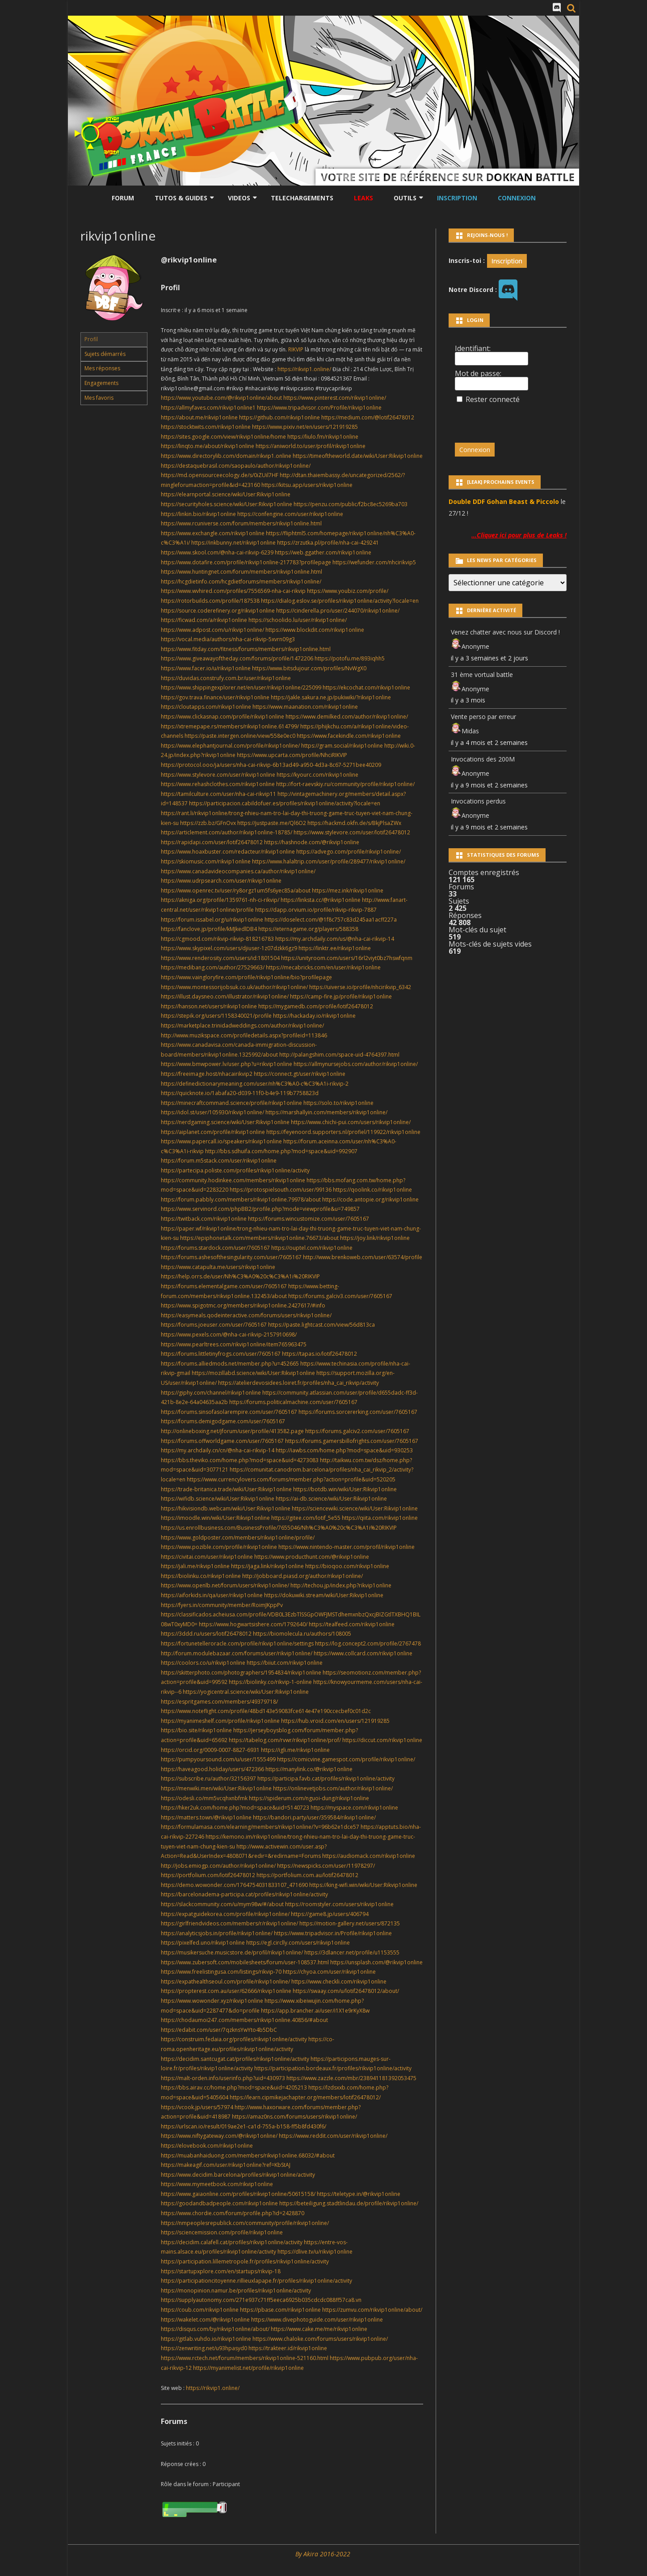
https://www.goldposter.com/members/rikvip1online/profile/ (238, 1537)
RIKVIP (295, 349)
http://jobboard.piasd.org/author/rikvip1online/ (302, 1576)
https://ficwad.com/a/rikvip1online (204, 620)
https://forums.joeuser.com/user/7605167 (214, 1324)
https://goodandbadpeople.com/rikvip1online (219, 2203)
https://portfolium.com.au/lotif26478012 (307, 1875)
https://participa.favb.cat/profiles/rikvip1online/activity (326, 1778)
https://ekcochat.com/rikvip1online (366, 687)
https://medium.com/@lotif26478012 (367, 417)
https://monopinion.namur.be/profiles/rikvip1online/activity (236, 2290)
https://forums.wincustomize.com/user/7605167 (308, 1218)
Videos (239, 198)
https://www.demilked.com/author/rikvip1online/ (347, 716)
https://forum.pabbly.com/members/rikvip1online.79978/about (241, 1199)
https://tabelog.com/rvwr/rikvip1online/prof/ (285, 1740)
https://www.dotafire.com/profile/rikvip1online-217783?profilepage (246, 562)
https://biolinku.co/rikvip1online (201, 1576)
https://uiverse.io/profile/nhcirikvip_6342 (360, 987)
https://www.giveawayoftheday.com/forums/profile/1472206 (237, 658)
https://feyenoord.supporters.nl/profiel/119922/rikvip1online (343, 1132)
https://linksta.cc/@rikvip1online (321, 900)
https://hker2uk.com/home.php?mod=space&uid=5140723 (235, 1807)
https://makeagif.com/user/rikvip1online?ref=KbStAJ (225, 2165)
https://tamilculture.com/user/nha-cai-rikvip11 (218, 794)
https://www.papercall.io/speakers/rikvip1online (221, 1141)
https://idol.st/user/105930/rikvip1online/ (212, 1112)
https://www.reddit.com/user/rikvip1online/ (333, 2136)
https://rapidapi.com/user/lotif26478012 (212, 842)
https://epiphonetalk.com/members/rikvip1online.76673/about (259, 1238)
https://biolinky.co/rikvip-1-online (270, 1682)
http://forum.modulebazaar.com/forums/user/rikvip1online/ (236, 1653)
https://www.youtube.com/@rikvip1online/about (221, 398)
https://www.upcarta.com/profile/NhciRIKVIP (292, 755)
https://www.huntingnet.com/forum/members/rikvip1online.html (241, 571)
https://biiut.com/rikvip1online (285, 1663)
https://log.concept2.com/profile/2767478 (368, 1643)
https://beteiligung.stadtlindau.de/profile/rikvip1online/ (348, 2203)
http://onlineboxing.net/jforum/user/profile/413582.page (232, 1431)
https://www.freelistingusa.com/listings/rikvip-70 (221, 1971)
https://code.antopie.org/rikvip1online (370, 1199)
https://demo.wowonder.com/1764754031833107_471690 (234, 1885)
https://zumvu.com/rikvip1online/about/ (372, 2310)
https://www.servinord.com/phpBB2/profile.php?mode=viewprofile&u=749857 (260, 1209)
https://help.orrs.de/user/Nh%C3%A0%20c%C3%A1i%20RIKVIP (240, 1276)
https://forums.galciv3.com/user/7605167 (340, 1296)
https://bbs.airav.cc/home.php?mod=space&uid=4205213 (234, 2087)
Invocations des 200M (483, 759)
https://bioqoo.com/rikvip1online (347, 1566)
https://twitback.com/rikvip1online (204, 1218)
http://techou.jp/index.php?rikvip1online (340, 1585)
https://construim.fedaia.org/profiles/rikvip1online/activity (234, 2039)
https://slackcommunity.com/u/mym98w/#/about (222, 1904)
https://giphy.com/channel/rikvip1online (211, 1392)
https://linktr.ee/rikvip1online (334, 948)
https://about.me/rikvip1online (199, 417)
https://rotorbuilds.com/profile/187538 (210, 601)
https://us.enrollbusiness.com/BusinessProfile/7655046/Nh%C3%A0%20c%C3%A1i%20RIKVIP (279, 1527)
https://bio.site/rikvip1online (196, 1730)
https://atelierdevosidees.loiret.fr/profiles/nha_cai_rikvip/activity (298, 1383)
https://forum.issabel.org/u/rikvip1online (212, 919)
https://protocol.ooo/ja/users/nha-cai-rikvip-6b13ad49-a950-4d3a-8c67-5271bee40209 (271, 765)
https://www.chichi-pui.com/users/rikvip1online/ (351, 1122)
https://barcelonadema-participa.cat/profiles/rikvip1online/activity (244, 1894)
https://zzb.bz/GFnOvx (208, 823)
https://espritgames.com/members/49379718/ (219, 1701)
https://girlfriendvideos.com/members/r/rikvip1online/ (229, 1923)
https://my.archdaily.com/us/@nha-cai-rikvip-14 (334, 939)
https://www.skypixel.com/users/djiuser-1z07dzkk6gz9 (229, 948)
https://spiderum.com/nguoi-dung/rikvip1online (309, 1798)
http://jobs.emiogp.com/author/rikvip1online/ (218, 1866)
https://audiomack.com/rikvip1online (368, 1856)
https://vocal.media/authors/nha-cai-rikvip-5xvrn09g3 (228, 639)
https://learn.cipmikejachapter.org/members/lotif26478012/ (305, 2097)
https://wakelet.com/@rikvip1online (205, 2319)
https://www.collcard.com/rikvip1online (363, 1653)
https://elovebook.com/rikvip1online (207, 2145)
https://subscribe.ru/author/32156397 (208, 1778)
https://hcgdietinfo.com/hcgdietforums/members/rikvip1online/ (241, 581)
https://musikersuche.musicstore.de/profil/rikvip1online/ (232, 1952)
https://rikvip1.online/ (304, 369)
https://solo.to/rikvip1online (338, 1103)
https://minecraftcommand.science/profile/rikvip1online (231, 1103)
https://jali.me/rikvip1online (195, 1566)
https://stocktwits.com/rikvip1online (206, 427)
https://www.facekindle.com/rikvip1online (349, 736)
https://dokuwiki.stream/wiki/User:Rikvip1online (323, 1595)
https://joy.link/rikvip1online (375, 1238)
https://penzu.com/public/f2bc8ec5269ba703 (351, 504)
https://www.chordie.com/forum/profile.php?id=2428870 (232, 2213)
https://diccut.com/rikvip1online (382, 1740)
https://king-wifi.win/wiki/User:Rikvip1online (363, 1885)
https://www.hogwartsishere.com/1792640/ (253, 1624)
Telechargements (302, 198)
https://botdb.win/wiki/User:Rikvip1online (345, 1489)
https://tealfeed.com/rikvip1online (352, 1624)
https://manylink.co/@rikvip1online (309, 1769)
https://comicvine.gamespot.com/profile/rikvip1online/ (346, 1759)
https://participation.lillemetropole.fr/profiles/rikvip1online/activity (245, 2261)
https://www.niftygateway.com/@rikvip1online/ (219, 2136)
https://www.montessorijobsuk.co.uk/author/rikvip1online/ (234, 987)
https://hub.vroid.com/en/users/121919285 (335, 1721)
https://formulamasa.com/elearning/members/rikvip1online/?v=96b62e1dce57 (260, 1827)
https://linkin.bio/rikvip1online (198, 514)
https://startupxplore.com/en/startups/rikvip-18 (221, 2271)
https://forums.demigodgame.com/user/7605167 (223, 1421)
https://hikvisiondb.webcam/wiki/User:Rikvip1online (225, 1508)
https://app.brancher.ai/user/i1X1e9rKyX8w (315, 2010)
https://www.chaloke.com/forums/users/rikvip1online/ (320, 2339)
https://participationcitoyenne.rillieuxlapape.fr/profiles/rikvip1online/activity (256, 2280)
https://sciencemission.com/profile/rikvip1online (222, 2232)
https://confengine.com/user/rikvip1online (290, 514)
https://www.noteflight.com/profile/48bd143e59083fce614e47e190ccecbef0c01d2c (266, 1711)
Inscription (457, 198)
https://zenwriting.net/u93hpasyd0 (204, 2348)
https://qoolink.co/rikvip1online (372, 1189)
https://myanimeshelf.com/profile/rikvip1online (220, 1721)
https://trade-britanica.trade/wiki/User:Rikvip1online (226, 1489)
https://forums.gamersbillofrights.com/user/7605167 (351, 1441)
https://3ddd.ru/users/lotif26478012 (206, 1633)
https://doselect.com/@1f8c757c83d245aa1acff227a (331, 919)
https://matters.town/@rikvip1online (206, 1817)
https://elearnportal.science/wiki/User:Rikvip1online (225, 494)
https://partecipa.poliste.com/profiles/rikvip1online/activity (235, 1170)
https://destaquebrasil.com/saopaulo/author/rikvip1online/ (236, 466)
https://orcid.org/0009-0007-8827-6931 (210, 1750)
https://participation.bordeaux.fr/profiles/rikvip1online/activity (333, 2068)
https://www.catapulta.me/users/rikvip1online (218, 1267)
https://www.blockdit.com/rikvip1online (314, 630)
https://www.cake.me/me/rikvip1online (319, 2329)
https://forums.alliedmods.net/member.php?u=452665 (230, 1363)
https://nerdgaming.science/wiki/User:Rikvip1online (225, 1122)
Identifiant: (473, 348)
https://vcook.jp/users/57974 (197, 2107)
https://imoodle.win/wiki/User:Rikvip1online (215, 1518)
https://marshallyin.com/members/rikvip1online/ (326, 1112)
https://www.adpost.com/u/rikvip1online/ (212, 630)
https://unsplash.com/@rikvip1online (376, 1962)
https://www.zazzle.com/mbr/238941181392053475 (351, 2078)
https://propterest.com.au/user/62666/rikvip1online (226, 1991)
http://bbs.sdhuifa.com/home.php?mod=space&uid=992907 (281, 1151)
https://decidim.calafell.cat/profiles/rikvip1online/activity (231, 2242)
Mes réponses (102, 368)
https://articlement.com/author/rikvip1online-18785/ (226, 832)
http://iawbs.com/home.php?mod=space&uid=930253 (344, 1450)
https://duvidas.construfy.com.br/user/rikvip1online (226, 678)
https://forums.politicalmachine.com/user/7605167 (293, 1402)
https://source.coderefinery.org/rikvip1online (218, 610)
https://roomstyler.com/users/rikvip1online (339, 1904)
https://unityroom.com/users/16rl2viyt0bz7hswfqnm (346, 958)
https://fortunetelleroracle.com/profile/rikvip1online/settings (237, 1643)
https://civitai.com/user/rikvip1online (207, 1557)
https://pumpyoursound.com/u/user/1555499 (218, 1759)
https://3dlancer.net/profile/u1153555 (351, 1952)
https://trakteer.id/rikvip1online (287, 2348)
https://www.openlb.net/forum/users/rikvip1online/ (225, 1585)
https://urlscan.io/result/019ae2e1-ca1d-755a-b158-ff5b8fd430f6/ (243, 2126)
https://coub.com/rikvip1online (200, 2310)
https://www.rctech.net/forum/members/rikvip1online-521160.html (244, 2358)
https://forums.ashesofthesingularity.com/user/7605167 (231, 1257)
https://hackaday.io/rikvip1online (314, 1015)
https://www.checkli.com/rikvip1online (339, 1981)
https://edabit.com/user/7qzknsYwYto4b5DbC (219, 2030)
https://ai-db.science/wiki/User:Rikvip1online (331, 1498)
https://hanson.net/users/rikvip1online (209, 1006)
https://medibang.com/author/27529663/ (213, 967)
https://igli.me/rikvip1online (295, 1750)
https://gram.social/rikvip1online (342, 745)
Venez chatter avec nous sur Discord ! (505, 632)
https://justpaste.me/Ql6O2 (271, 823)
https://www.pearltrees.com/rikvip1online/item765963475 (234, 1344)
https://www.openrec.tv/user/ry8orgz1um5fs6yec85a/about (236, 890)
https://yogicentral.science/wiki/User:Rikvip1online (246, 1692)
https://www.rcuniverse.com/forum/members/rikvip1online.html (241, 523)
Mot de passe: (478, 373)
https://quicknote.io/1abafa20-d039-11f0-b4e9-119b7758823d (240, 1093)
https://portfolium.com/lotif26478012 (208, 1875)
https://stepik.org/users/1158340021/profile (216, 1015)
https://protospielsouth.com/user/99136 (281, 1189)
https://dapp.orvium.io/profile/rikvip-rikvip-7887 (316, 910)
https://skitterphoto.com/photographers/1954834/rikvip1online (241, 1672)
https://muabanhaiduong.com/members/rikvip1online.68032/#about (248, 2155)
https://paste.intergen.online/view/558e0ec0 (240, 736)
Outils (405, 198)
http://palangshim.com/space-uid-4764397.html (339, 1054)
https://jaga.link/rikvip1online (267, 1566)
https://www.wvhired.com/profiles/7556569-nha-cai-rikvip (233, 591)
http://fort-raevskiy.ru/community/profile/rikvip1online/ (345, 784)
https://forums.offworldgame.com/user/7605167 (222, 1441)
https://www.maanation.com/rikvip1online (305, 707)
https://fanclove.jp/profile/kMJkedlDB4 (209, 929)
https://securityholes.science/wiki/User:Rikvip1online (226, 504)
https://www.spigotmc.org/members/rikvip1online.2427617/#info (243, 1305)
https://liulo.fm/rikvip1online (322, 436)
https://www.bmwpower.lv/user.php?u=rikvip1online (226, 1064)
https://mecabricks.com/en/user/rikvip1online (323, 967)
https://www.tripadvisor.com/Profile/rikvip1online (319, 407)
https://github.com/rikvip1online (279, 417)
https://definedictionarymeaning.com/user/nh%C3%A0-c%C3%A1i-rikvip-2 (255, 1083)
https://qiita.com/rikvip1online (380, 1518)
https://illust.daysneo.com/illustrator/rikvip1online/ (225, 996)
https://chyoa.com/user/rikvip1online (329, 1971)
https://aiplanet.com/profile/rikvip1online (213, 1132)
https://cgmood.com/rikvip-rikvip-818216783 (217, 939)
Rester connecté (493, 399)
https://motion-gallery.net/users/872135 (349, 1923)
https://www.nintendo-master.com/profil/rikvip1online (346, 1547)
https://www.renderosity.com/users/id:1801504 (220, 958)
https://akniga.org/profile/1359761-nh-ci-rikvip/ (220, 900)
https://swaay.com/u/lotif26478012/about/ (346, 1991)
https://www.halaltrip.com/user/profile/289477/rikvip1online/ (328, 861)
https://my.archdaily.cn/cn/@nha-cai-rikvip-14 (217, 1450)
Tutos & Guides (181, 198)
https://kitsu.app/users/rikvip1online (307, 485)
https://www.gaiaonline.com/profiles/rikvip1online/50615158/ (238, 2194)
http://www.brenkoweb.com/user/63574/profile (362, 1257)
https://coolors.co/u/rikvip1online (203, 1663)
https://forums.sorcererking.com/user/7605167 (357, 1412)
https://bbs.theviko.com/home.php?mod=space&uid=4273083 (240, 1460)
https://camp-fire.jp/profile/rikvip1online (341, 996)
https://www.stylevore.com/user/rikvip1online (218, 774)
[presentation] (516, 419)
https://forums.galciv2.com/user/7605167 (357, 1431)
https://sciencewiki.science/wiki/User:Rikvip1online (355, 1508)
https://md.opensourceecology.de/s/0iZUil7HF (219, 475)
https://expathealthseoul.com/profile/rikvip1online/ (225, 1981)
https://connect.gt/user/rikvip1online (299, 1074)
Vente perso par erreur (483, 716)
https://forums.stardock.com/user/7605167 (215, 1248)
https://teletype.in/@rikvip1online (358, 2194)
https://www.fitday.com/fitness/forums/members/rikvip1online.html (246, 649)
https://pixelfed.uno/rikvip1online (203, 1942)
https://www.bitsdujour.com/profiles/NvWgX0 (309, 668)
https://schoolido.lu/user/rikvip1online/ (297, 620)
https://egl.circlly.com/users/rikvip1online (298, 1942)
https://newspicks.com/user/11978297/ (326, 1866)
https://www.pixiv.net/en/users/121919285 (305, 427)
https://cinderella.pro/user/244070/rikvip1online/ (337, 610)
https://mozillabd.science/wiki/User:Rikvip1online (253, 1373)
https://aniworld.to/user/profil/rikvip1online (311, 446)
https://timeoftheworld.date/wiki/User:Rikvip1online (358, 456)
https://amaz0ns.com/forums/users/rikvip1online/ (294, 2116)
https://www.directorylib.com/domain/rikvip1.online (226, 456)
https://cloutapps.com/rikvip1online (206, 707)
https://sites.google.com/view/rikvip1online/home (223, 436)
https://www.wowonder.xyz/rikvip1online (212, 2001)
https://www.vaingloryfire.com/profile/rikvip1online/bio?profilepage (246, 977)
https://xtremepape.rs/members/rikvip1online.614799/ (230, 726)
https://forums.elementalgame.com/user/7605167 (224, 1286)
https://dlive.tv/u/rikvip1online (315, 2251)
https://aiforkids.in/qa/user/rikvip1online (212, 1595)
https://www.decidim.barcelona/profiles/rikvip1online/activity (238, 2174)
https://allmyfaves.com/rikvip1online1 (208, 407)
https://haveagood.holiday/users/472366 (212, 1769)
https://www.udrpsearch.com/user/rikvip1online (221, 880)
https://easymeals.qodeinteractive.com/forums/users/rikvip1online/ (246, 1315)
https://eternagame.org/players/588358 (308, 929)
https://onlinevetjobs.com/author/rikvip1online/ (333, 1788)
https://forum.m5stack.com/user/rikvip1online (219, 1160)
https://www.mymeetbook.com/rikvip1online (217, 2184)
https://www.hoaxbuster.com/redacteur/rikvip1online (228, 851)
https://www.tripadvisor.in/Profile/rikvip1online (333, 1933)
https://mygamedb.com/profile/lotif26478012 (315, 1006)
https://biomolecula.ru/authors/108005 (302, 1633)
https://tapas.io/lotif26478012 (319, 1354)
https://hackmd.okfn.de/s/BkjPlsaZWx (354, 823)
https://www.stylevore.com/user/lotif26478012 (352, 832)
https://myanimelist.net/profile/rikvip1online (248, 2368)
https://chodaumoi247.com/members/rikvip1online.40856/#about (244, 2020)
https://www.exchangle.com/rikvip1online (213, 533)
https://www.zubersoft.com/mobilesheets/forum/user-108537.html (245, 1962)
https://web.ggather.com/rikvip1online (323, 552)
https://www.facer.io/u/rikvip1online (206, 668)
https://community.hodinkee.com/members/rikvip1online (233, 1180)
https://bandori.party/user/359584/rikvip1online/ (314, 1817)
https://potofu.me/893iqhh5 (350, 658)
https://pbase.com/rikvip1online (280, 2310)
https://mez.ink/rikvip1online (347, 890)
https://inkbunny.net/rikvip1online (233, 542)
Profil (91, 339)
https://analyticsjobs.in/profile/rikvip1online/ (217, 1933)
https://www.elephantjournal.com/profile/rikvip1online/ (230, 745)
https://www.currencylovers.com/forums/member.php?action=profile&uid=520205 (291, 1479)
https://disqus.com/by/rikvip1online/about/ (215, 2329)
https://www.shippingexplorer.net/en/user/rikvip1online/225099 (241, 687)
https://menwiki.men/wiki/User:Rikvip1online (216, 1788)
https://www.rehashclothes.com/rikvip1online (218, 784)
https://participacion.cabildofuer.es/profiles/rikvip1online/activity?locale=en (284, 803)
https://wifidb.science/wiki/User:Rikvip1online (217, 1498)
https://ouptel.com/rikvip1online (312, 1248)
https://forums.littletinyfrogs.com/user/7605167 (221, 1354)
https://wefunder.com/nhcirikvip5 (374, 562)
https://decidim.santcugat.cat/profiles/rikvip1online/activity (235, 2059)
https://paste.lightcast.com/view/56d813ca (321, 1324)
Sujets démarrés (105, 354)
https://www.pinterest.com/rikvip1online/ (334, 398)
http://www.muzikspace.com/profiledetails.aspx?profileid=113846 (244, 1035)
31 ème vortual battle (482, 674)
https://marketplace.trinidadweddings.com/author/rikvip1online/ (242, 1025)
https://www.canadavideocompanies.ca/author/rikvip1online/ (238, 871)
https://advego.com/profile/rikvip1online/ (348, 851)
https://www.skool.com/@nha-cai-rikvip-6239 (217, 552)
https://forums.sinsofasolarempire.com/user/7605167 (229, 1412)
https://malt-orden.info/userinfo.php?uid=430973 (223, 2078)
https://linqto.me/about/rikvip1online (207, 446)
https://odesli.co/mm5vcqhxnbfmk (204, 1798)
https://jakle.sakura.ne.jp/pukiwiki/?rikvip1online (331, 697)
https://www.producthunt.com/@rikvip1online (311, 1557)
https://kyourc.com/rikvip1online (317, 774)
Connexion (517, 198)
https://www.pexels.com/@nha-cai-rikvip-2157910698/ (229, 1334)
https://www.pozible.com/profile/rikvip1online (219, 1547)
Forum (123, 198)
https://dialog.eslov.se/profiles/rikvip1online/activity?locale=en (340, 601)
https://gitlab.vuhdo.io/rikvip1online (206, 2339)
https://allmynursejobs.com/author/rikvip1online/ (356, 1064)
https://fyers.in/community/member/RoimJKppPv (222, 1605)
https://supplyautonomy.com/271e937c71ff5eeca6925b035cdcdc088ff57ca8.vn (261, 2300)
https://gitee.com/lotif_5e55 (305, 1518)
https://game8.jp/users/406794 (330, 1914)
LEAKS (363, 198)
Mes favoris (98, 398)
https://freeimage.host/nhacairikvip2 (206, 1074)
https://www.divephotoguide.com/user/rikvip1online (317, 2319)
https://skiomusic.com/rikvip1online (206, 861)
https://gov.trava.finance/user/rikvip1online (215, 697)
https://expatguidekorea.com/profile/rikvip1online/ (225, 1914)
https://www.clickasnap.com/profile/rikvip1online (222, 716)
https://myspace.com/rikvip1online (354, 1807)
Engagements (101, 383)
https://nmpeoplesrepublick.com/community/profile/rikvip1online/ (245, 2223)
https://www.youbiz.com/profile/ (347, 591)
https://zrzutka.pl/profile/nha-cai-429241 (328, 542)
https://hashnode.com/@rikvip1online (311, 842)
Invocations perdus (478, 801)
